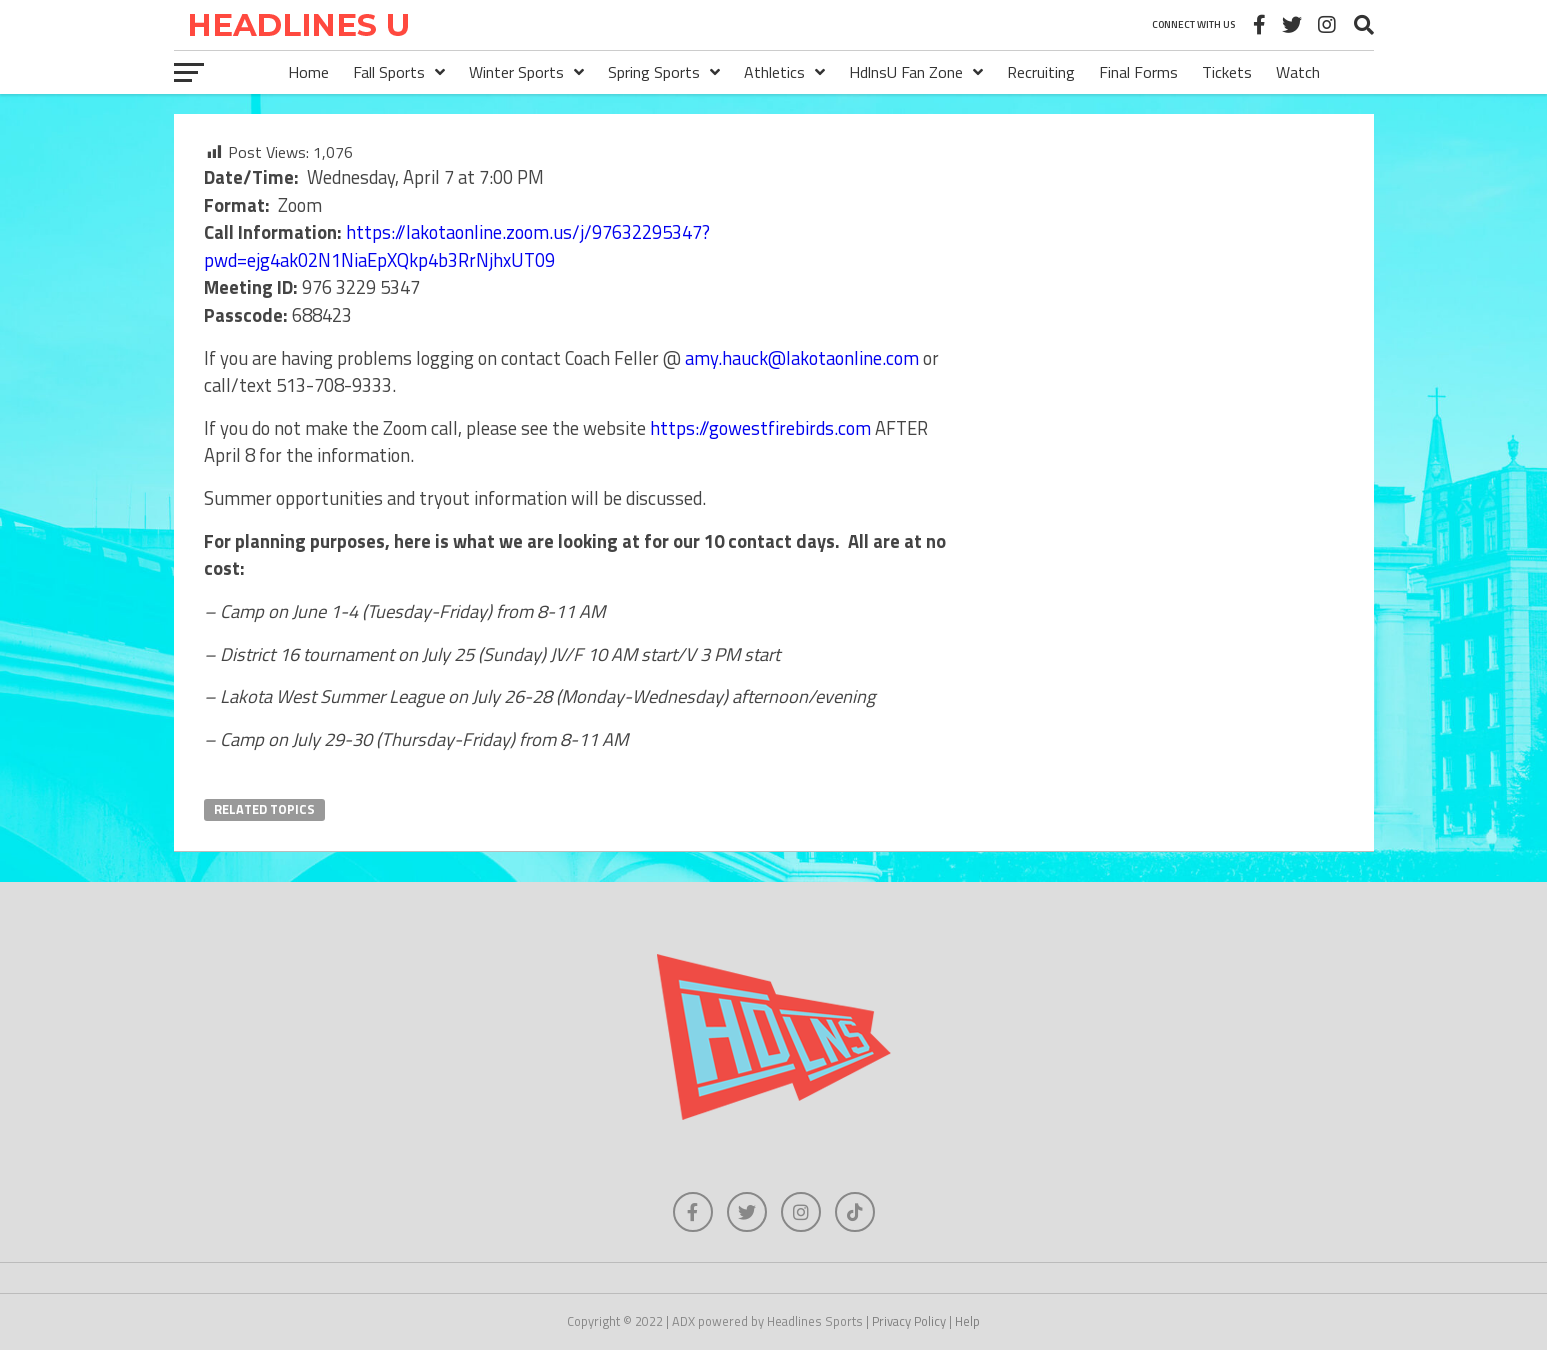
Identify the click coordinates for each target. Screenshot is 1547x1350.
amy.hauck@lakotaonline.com (802, 358)
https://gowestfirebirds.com (760, 428)
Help (967, 1321)
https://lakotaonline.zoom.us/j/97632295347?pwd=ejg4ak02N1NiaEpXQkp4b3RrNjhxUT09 (457, 246)
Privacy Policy (909, 1321)
